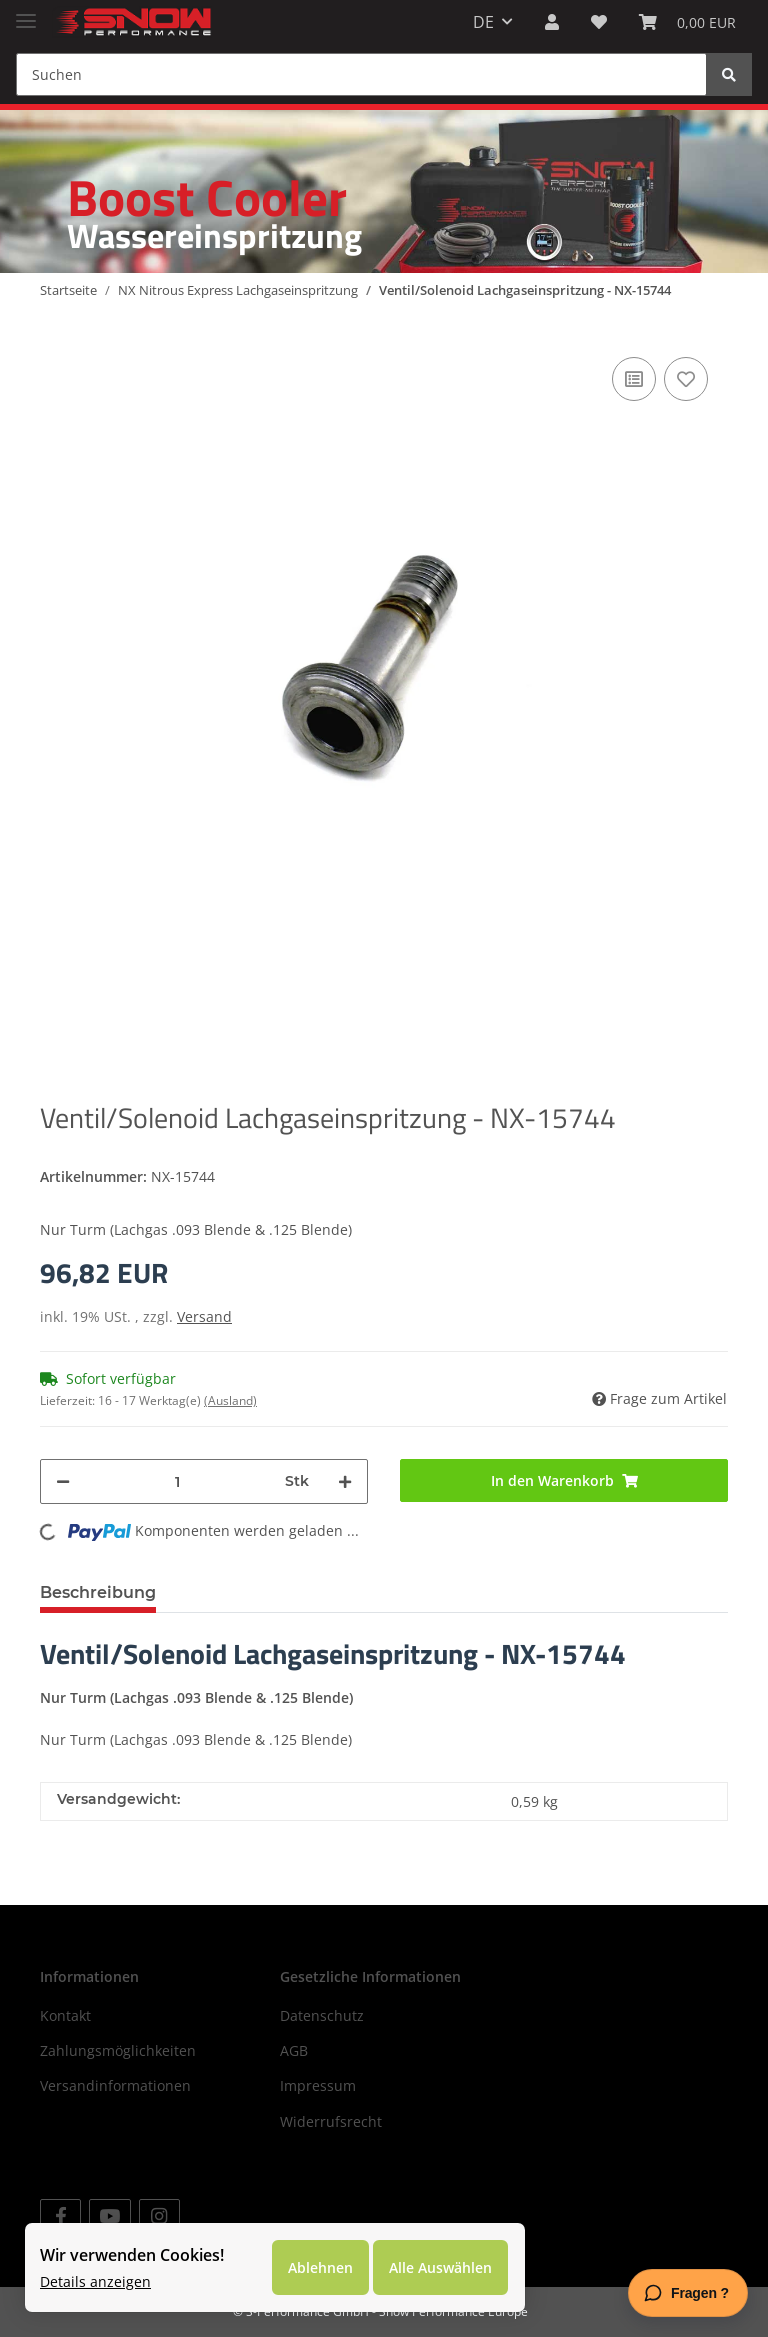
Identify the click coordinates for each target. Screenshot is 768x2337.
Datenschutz (322, 2015)
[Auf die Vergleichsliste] (634, 379)
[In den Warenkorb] (564, 1480)
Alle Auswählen (440, 2267)
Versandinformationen (115, 2085)
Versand (204, 1316)
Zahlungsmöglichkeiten (118, 2050)
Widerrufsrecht (331, 2121)
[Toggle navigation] (26, 12)
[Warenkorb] (687, 22)
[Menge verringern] (63, 1481)
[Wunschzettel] (599, 22)
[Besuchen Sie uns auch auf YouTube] (109, 2216)
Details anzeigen (95, 2281)
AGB (294, 2050)
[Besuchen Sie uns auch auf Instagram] (159, 2216)
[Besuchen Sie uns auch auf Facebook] (60, 2216)
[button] (552, 22)
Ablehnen (320, 2267)
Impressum (318, 2085)
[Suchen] (361, 74)
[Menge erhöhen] (345, 1481)
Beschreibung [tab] (98, 1592)
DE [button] (483, 22)
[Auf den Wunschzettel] (686, 379)
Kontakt (65, 2015)
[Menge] (177, 1481)
